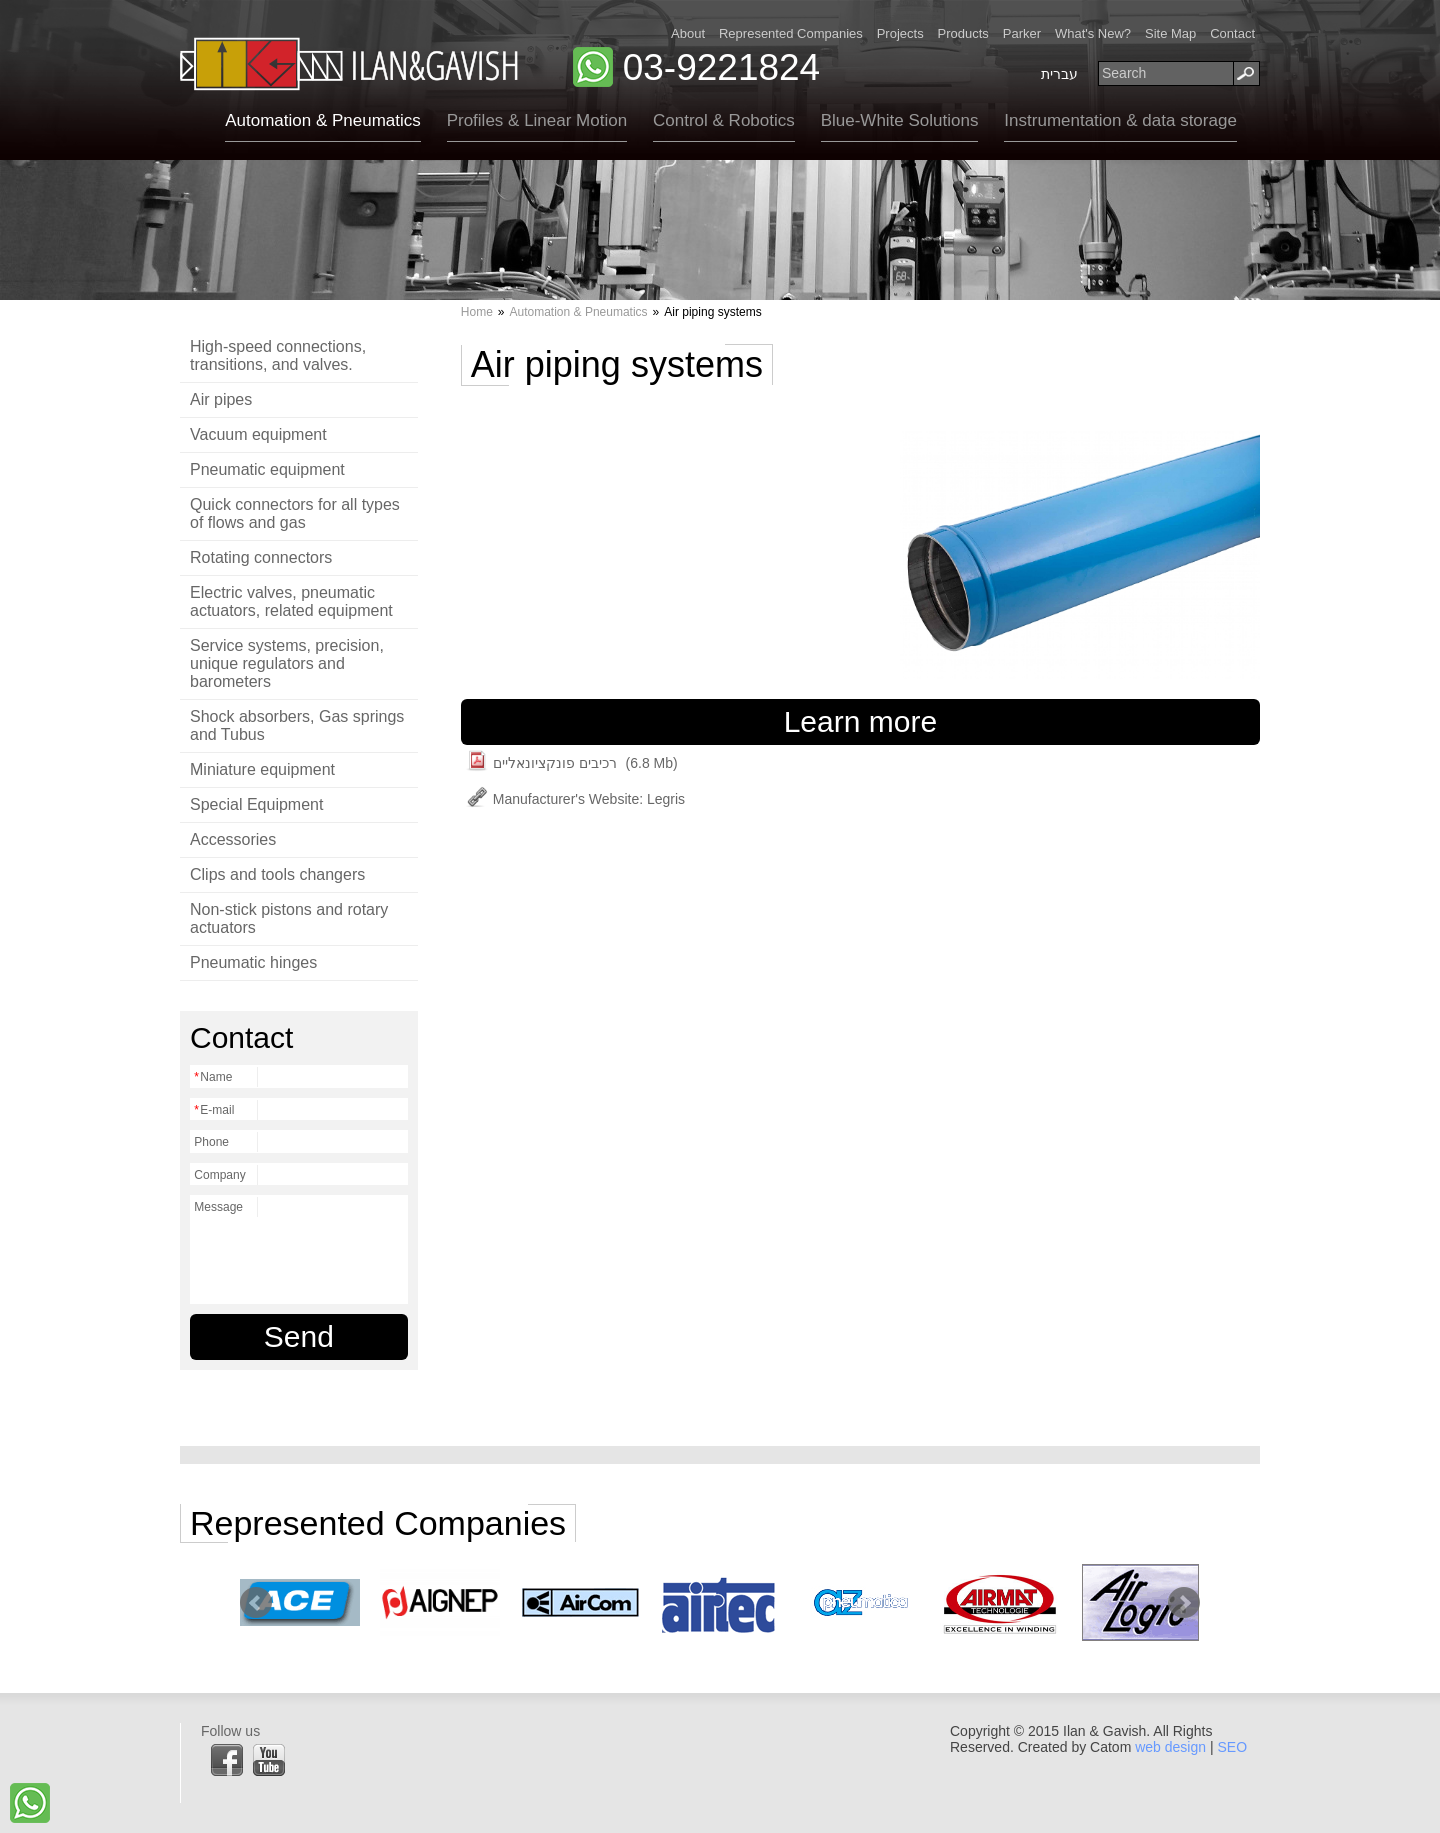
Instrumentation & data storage (1120, 120)
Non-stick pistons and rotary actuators (289, 918)
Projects (900, 33)
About (688, 33)
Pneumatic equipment (267, 469)
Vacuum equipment (258, 434)
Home (477, 312)
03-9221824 (722, 67)
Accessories (233, 839)
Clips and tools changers (277, 874)
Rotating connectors (261, 557)
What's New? (1093, 33)
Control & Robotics (724, 120)
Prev (256, 1603)
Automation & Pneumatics (323, 120)
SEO (1232, 1747)
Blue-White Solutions (900, 120)
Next (1184, 1603)
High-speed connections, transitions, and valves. (278, 355)
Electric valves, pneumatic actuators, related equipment (291, 601)
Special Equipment (256, 804)
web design (1170, 1747)
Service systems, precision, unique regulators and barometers (287, 663)
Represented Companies (791, 33)
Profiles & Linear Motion (537, 120)
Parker (1022, 33)
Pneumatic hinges (253, 962)
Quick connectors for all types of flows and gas (295, 513)
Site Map (1170, 33)
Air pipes (221, 399)
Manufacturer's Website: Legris (575, 799)
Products (963, 33)
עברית (1059, 74)
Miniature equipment (262, 769)
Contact (1232, 33)
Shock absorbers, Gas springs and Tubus (297, 725)
